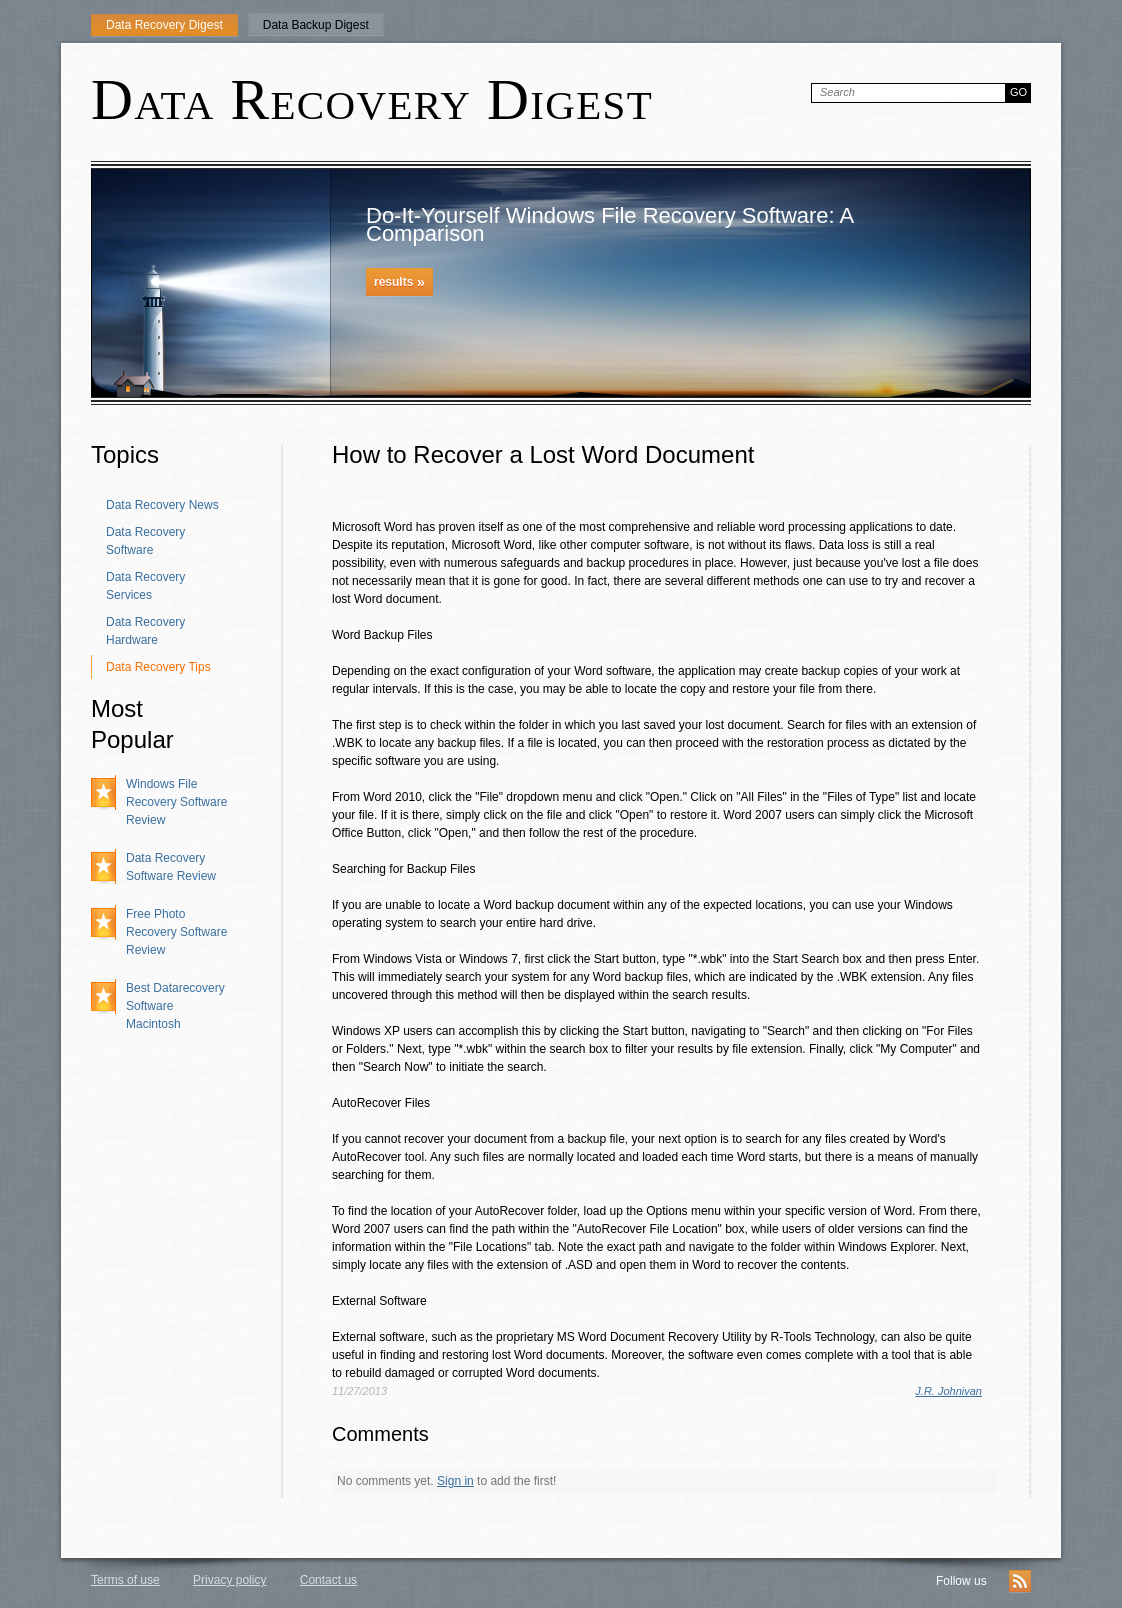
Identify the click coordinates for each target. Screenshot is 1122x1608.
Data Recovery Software (145, 541)
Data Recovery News (162, 505)
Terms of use (125, 1580)
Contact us (328, 1580)
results (399, 281)
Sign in (455, 1481)
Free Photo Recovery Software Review (176, 932)
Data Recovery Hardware (145, 631)
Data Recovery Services (145, 586)
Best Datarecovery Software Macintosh (175, 1006)
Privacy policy (229, 1580)
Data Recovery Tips (158, 667)
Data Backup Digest (316, 25)
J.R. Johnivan (948, 1391)
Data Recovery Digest (164, 25)
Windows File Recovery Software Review (176, 802)
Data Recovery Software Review (171, 867)
